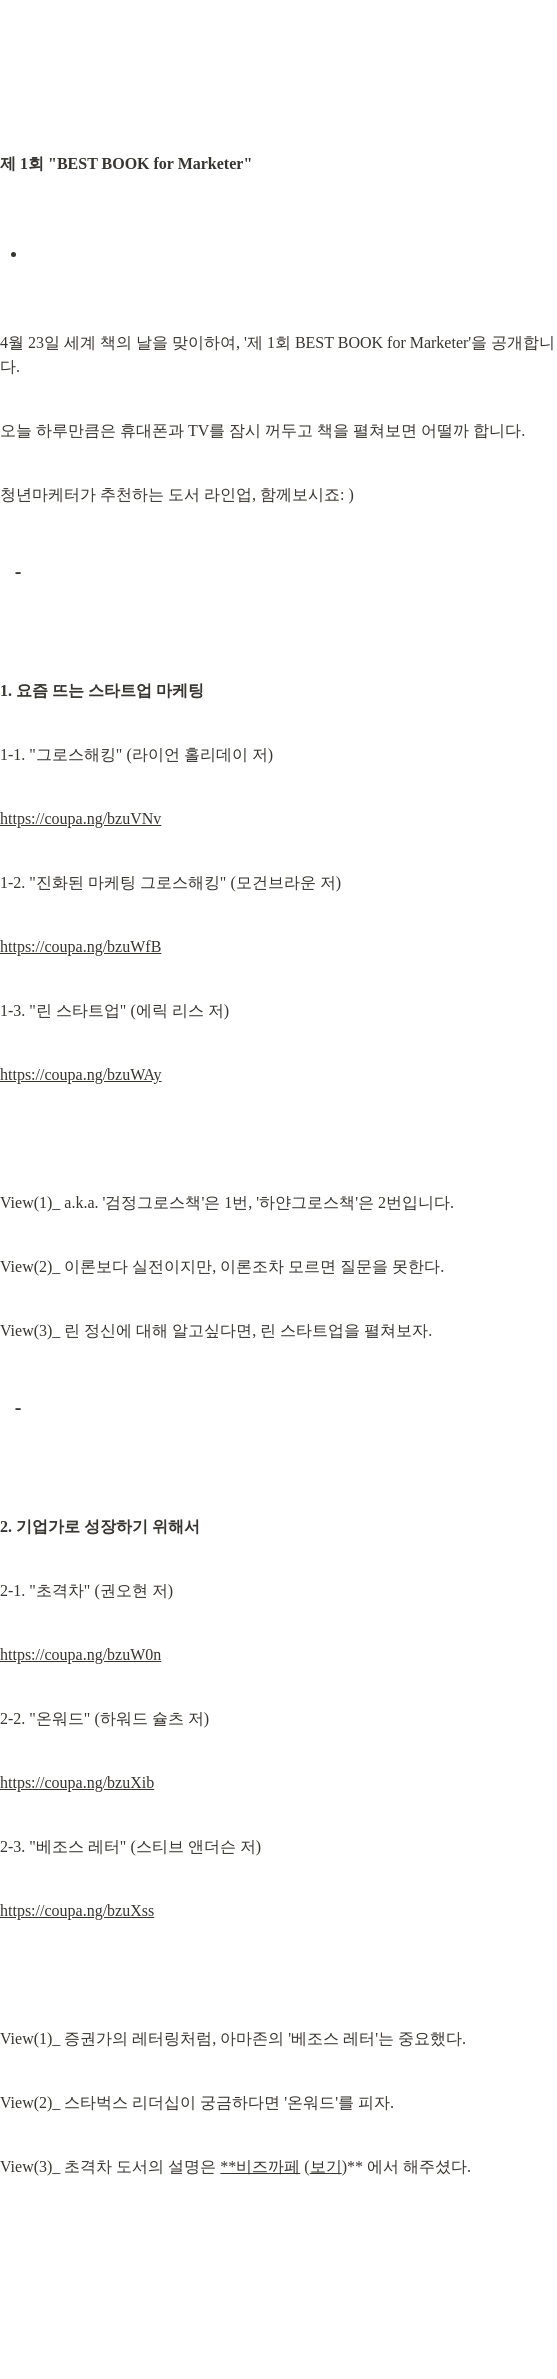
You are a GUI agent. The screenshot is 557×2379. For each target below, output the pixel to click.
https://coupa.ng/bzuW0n (80, 1654)
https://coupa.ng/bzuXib (77, 1782)
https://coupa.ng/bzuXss (77, 1910)
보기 (326, 2166)
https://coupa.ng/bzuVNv (80, 818)
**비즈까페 (260, 2166)
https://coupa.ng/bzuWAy (81, 1074)
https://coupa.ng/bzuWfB (80, 946)
